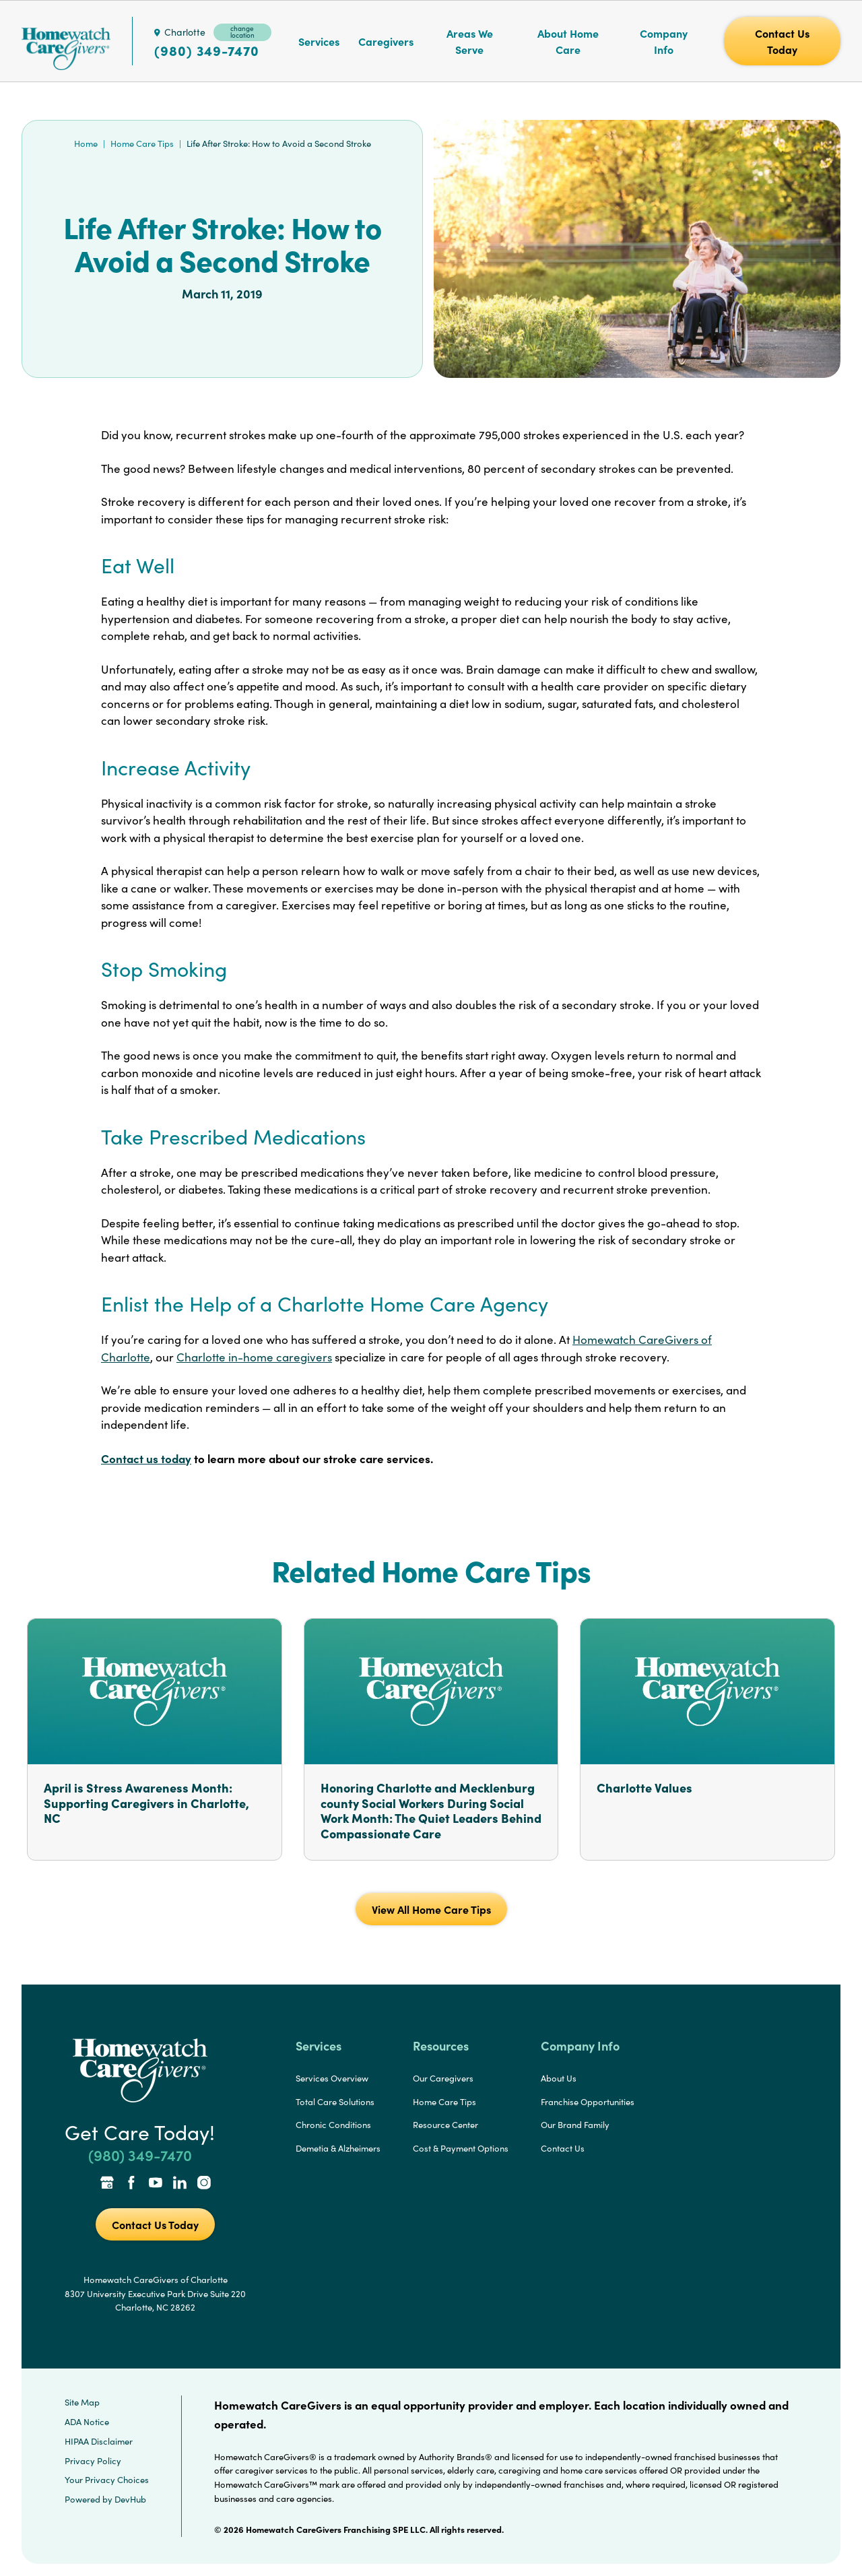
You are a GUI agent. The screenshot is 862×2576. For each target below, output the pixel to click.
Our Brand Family (575, 2125)
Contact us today (146, 1458)
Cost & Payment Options (460, 2148)
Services (318, 41)
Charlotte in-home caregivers (254, 1357)
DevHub (130, 2499)
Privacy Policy (93, 2461)
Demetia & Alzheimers (338, 2148)
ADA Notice (87, 2422)
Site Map (82, 2402)
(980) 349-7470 (206, 50)
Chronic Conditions (333, 2125)
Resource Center (445, 2125)
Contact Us (563, 2148)
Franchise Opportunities (587, 2102)
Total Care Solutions (335, 2102)
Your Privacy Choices (107, 2480)
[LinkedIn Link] (180, 2184)
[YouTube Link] (155, 2184)
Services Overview (332, 2078)
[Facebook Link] (131, 2184)
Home (86, 143)
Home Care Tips (142, 143)
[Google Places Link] (107, 2184)
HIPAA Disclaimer (99, 2441)
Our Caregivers (443, 2078)
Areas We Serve (469, 41)
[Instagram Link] (204, 2184)
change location (242, 32)
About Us (558, 2078)
